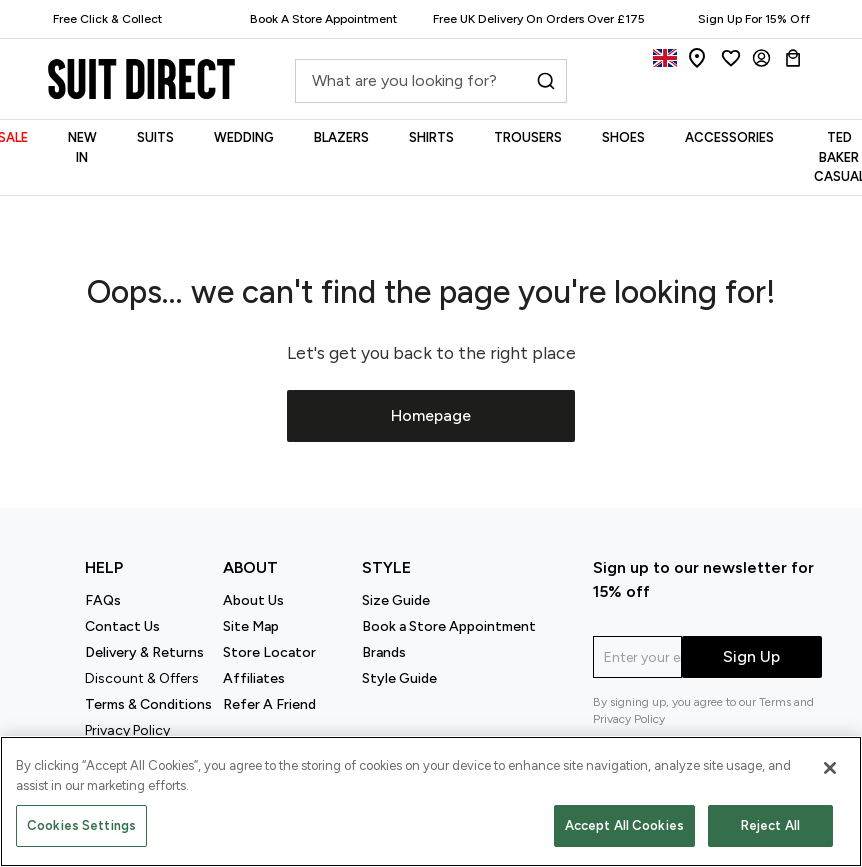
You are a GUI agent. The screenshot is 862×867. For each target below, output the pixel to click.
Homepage (431, 415)
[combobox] (430, 86)
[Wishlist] (731, 58)
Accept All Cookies (624, 825)
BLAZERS (341, 137)
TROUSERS (528, 137)
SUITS (155, 137)
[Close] (830, 768)
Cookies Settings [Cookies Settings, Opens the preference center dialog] (81, 825)
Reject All (770, 825)
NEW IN (82, 147)
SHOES (623, 137)
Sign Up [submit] (751, 656)
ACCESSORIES (729, 137)
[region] (431, 801)
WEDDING (244, 137)
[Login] (761, 58)
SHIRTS (431, 137)
